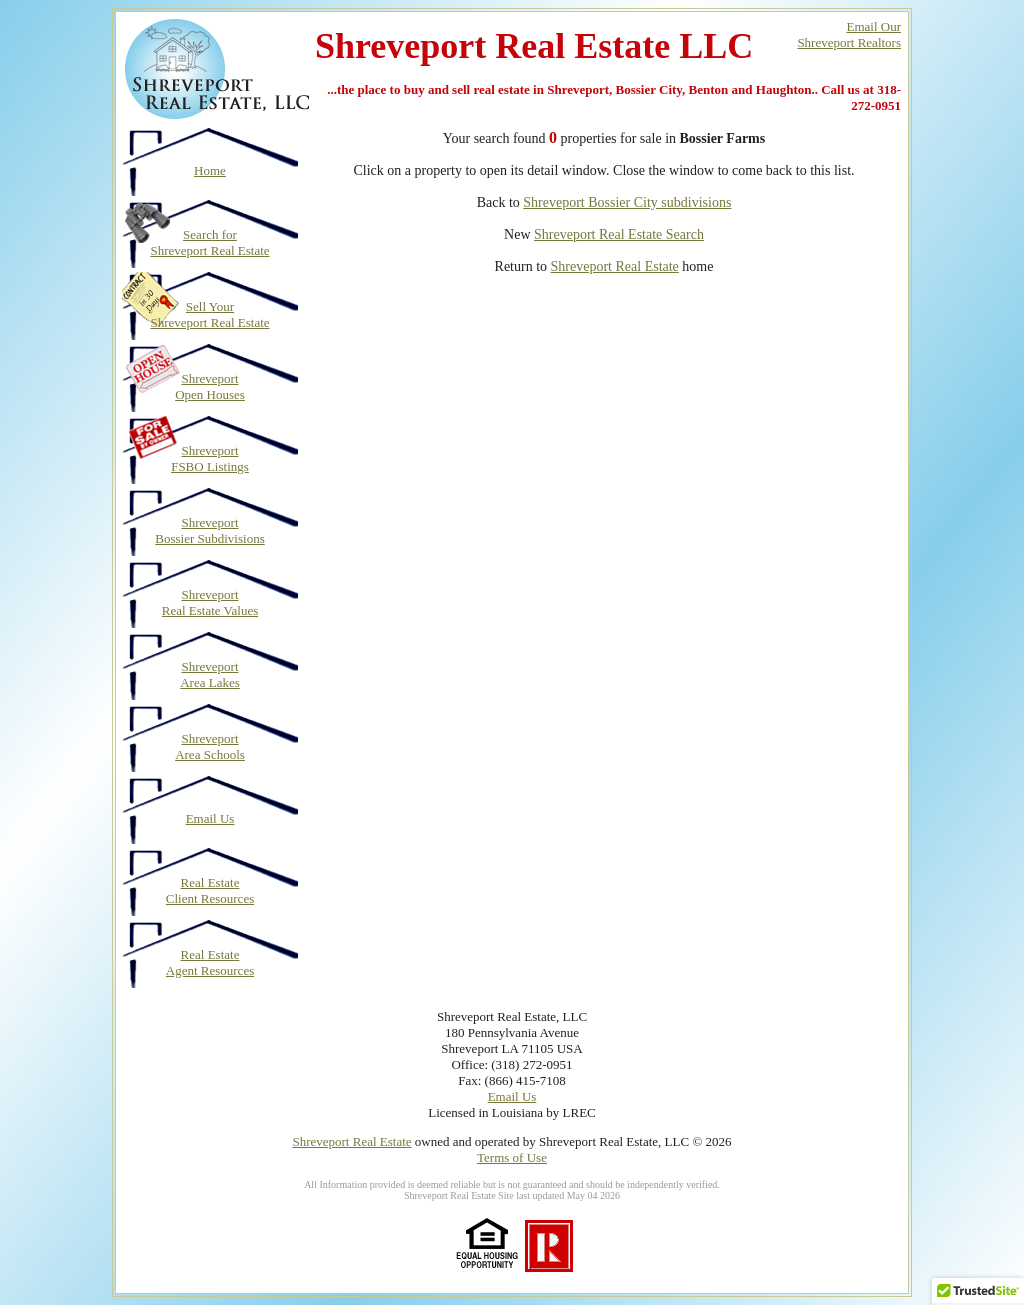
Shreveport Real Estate (615, 266)
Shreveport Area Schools (210, 746)
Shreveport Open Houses (210, 386)
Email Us (210, 818)
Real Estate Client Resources (210, 890)
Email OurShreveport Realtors (849, 34)
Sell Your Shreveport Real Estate (209, 314)
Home (210, 170)
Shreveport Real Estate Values (210, 602)
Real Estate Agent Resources (210, 962)
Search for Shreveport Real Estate (209, 242)
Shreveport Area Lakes (210, 674)
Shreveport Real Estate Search (619, 234)
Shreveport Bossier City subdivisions (627, 202)
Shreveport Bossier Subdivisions (209, 530)
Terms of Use (512, 1157)
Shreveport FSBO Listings (210, 458)
